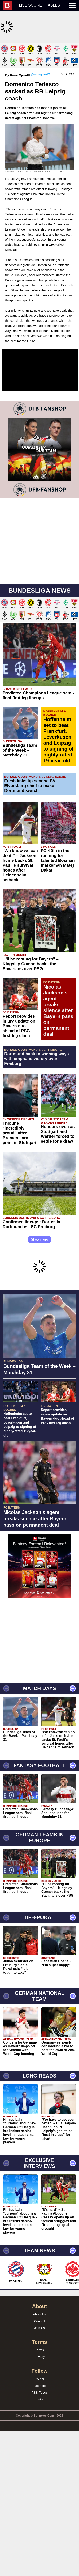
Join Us (39, 2496)
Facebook (40, 2554)
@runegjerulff (40, 156)
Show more (39, 1407)
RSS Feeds (39, 2560)
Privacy (39, 2525)
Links (39, 2567)
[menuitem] (9, 5)
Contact (39, 2489)
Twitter (39, 2547)
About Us (39, 2482)
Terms (39, 2518)
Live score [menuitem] (30, 5)
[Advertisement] (39, 82)
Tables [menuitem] (53, 5)
